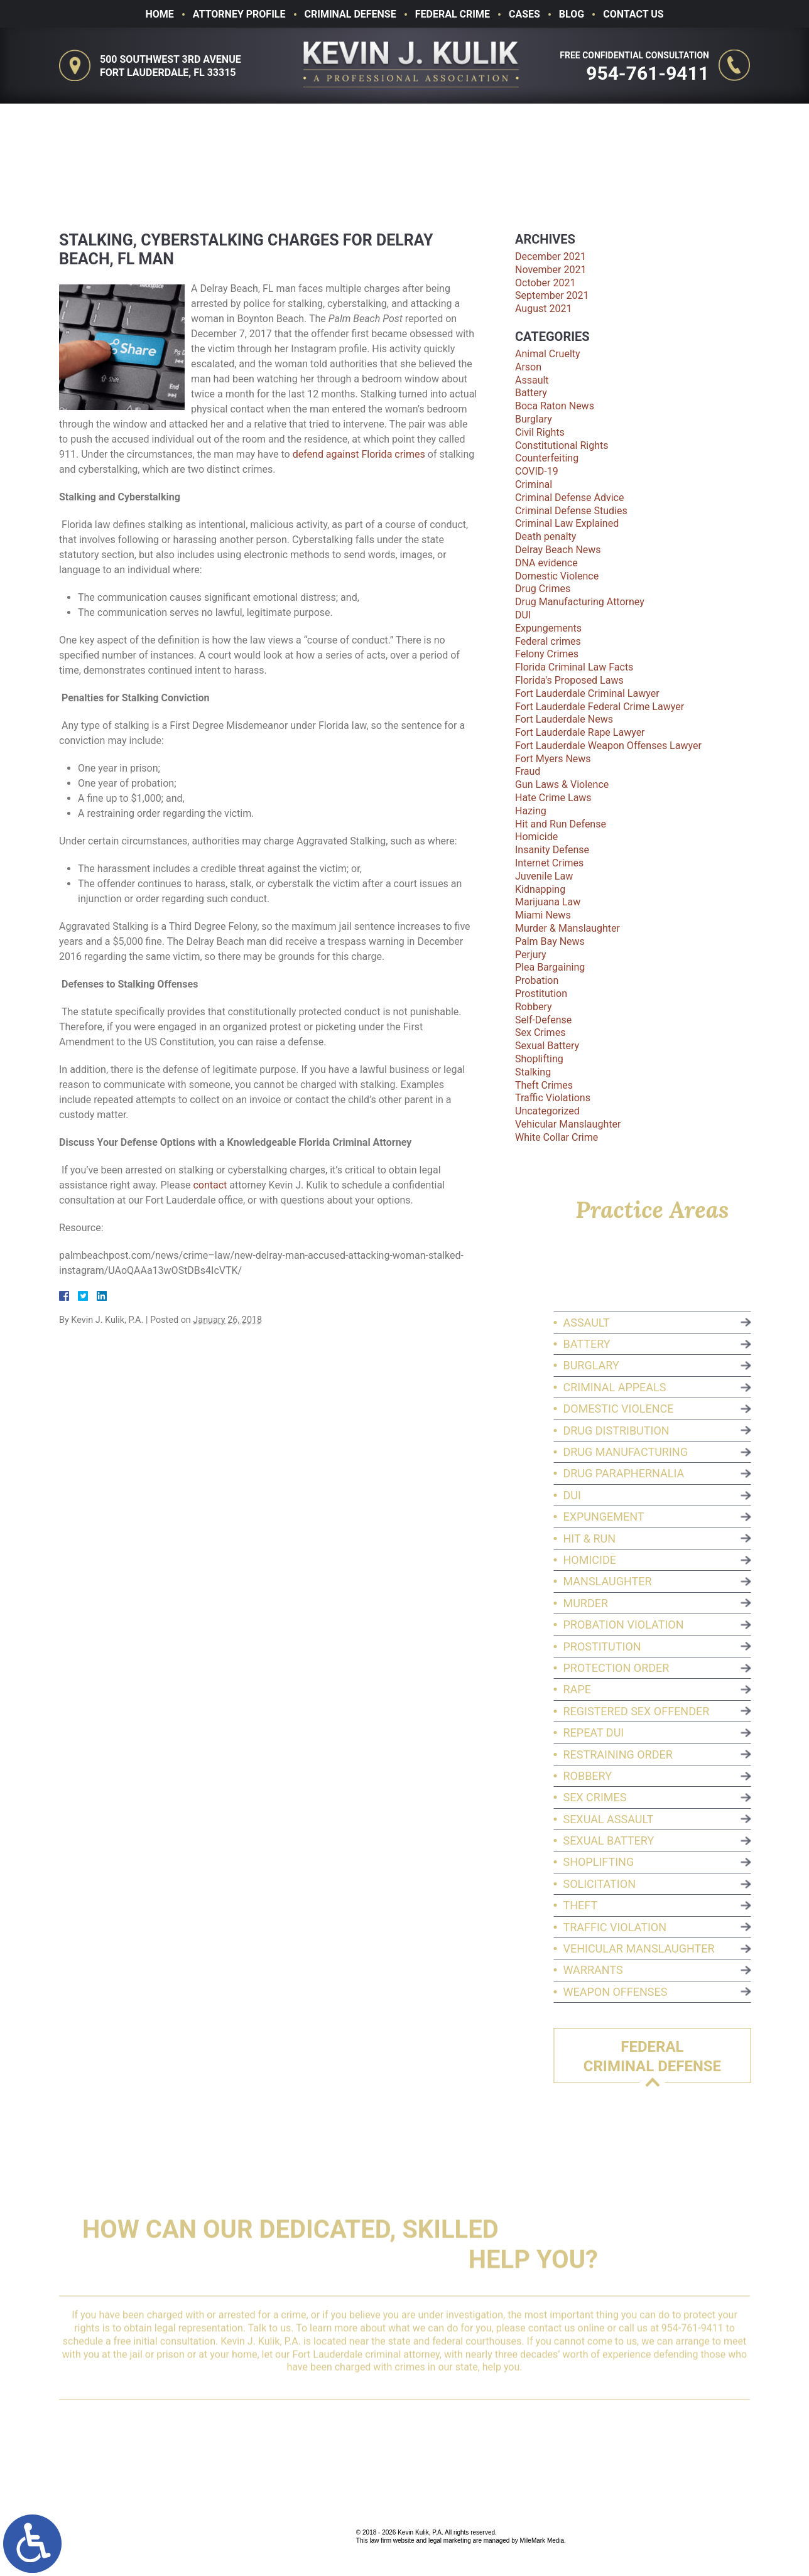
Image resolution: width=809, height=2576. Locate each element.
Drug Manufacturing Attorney (579, 602)
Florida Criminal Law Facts (574, 667)
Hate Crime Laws (553, 798)
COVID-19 (536, 471)
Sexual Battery (547, 1046)
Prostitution (541, 994)
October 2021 (545, 283)
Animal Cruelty (547, 354)
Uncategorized (547, 1111)
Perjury (530, 955)
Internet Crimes (549, 863)
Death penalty (545, 536)
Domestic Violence (557, 576)
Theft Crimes (544, 1085)
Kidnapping (540, 889)
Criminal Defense (350, 14)
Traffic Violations (552, 1098)
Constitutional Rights (562, 445)
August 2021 (543, 309)
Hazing (530, 811)
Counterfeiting (546, 458)
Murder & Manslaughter (567, 928)
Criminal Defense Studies (571, 511)
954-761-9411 (652, 73)
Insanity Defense (552, 850)
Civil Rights (540, 432)
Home (159, 14)
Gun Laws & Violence (562, 784)
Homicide (536, 837)
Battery (531, 393)
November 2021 (550, 270)
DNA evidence (546, 563)
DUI (523, 615)
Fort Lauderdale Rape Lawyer (580, 732)
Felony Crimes (546, 654)
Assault (532, 380)
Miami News (543, 915)
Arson (528, 367)
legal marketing (449, 2540)
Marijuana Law (547, 902)
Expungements (548, 628)
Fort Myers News (553, 759)
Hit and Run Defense (560, 824)
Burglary (533, 419)
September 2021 (552, 295)
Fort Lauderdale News (564, 719)
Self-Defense (543, 1020)
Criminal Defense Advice (569, 498)
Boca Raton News (554, 406)
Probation (536, 980)
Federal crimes (548, 641)
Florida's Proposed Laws (569, 680)
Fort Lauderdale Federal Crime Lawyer (599, 707)
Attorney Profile (239, 14)
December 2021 (550, 256)
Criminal (533, 484)
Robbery (533, 1007)
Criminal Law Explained (567, 523)
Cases (524, 14)
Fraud (527, 771)
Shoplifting (539, 1059)
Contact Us (633, 14)
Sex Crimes (540, 1032)
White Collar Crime (556, 1137)
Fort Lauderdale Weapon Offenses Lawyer (608, 746)
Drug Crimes (542, 589)
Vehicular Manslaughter (568, 1124)
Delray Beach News (558, 550)
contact (210, 1185)
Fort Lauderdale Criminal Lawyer (587, 693)
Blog (571, 14)
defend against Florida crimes (359, 454)
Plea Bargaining (550, 967)
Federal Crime (452, 14)
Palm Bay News (550, 941)
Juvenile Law (544, 876)
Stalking (533, 1072)
